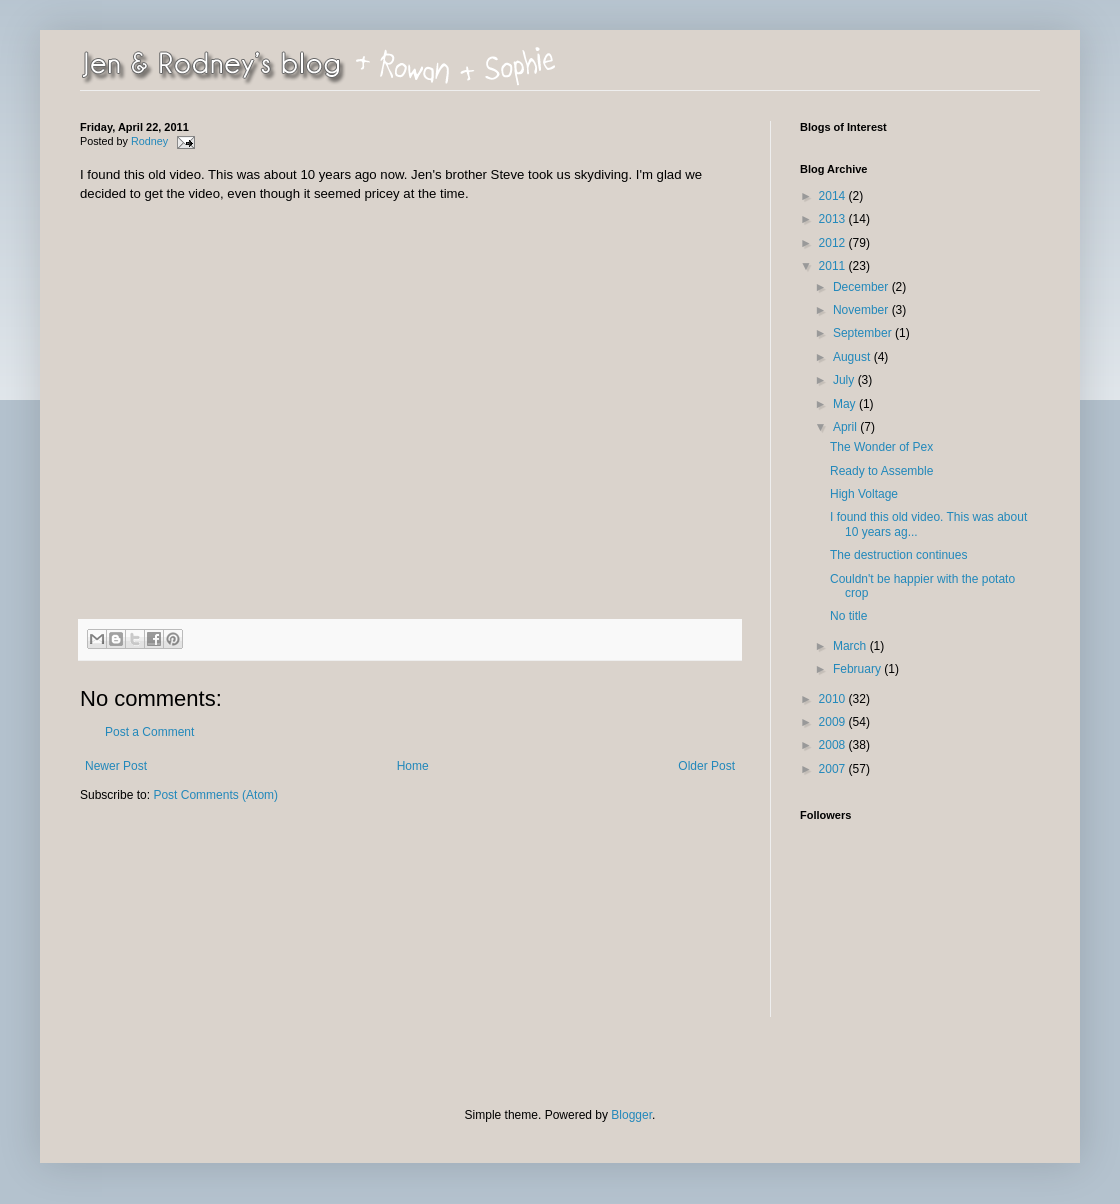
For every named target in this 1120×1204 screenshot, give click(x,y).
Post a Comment (149, 732)
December (862, 287)
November (862, 310)
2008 (834, 745)
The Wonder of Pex (881, 447)
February (858, 669)
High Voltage (864, 494)
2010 (834, 699)
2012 (834, 243)
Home (413, 766)
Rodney (151, 141)
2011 (834, 266)
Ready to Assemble (881, 471)
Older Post (706, 766)
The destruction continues (898, 555)
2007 (834, 769)
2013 (834, 219)
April (846, 427)
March (851, 646)
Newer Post (116, 766)
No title (848, 616)
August (853, 357)
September (864, 333)
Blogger (631, 1115)
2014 (834, 196)
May (846, 404)
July (845, 380)
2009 (834, 722)
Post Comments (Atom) (215, 795)
